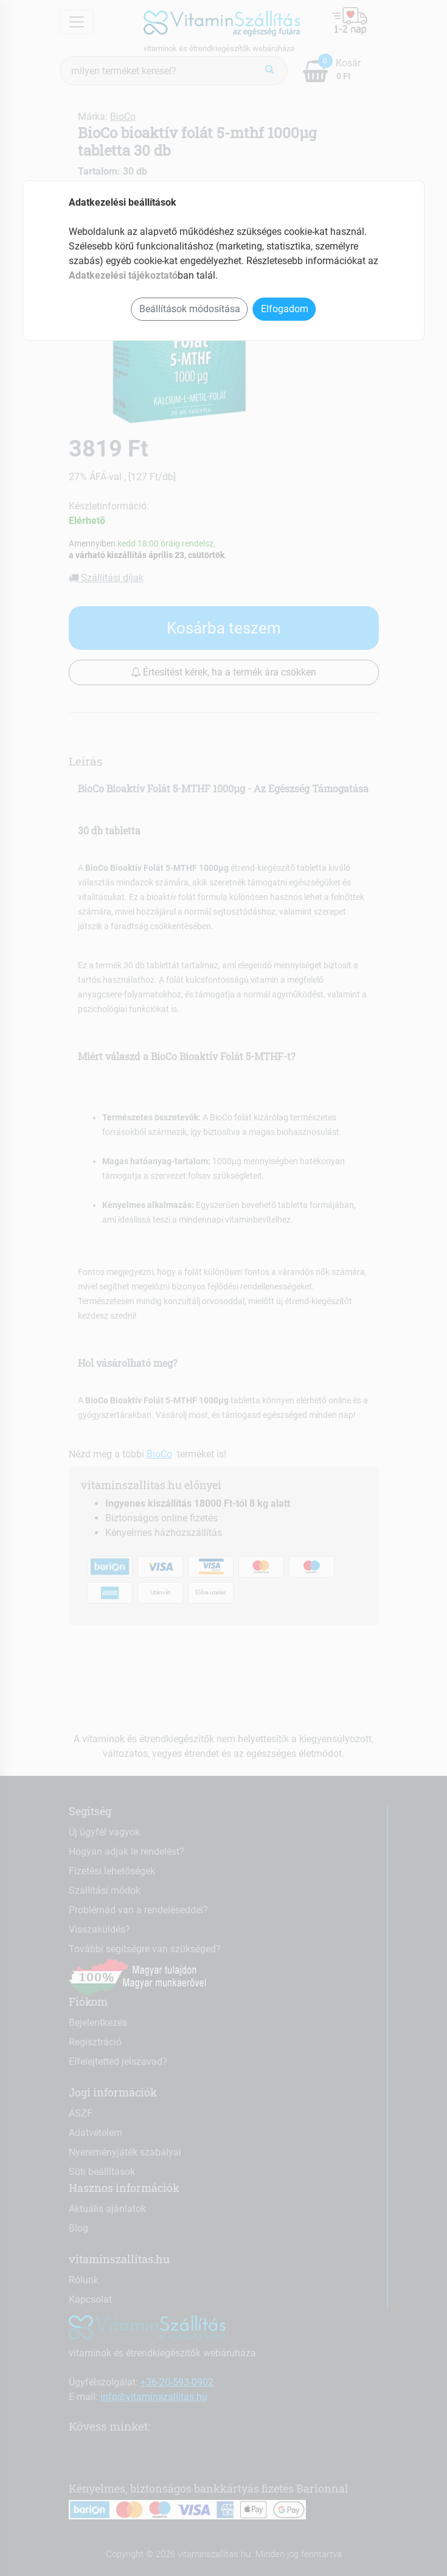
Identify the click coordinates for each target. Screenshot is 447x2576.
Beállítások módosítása (189, 309)
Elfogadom (284, 309)
